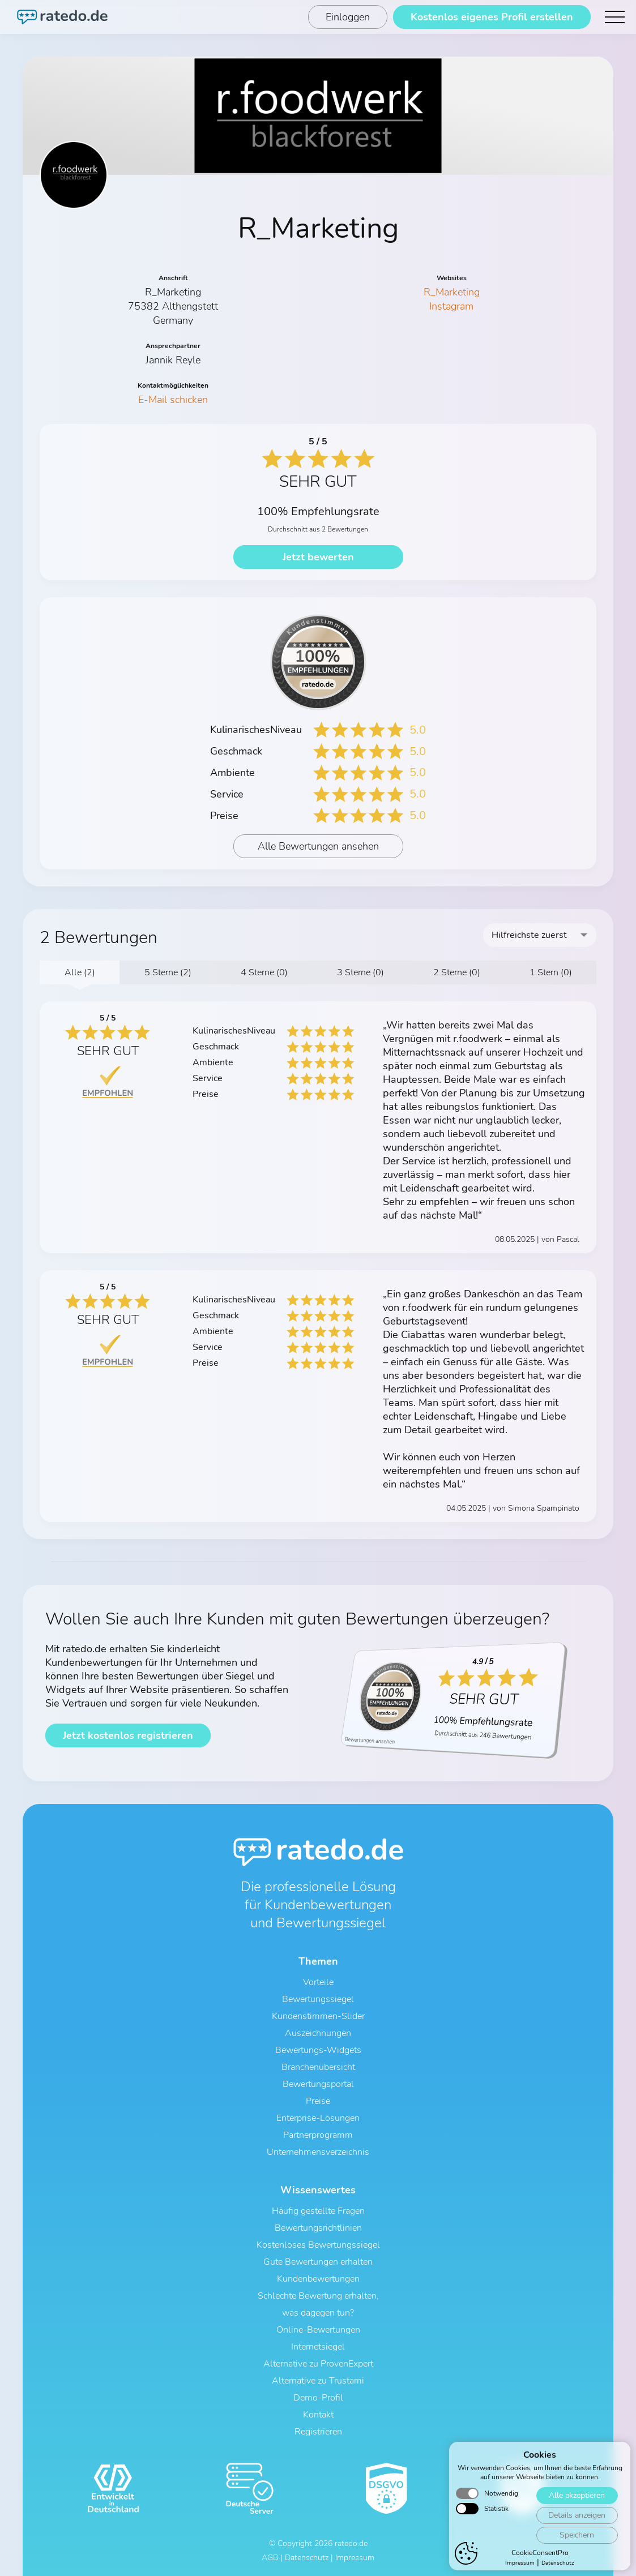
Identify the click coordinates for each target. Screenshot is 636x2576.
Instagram (451, 306)
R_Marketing (452, 292)
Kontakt (318, 2414)
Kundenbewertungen (318, 2279)
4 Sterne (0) (264, 972)
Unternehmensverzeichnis (318, 2152)
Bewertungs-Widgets (318, 2050)
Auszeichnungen (318, 2033)
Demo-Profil (318, 2397)
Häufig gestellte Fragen (318, 2211)
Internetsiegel (318, 2347)
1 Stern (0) (551, 972)
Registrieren (318, 2431)
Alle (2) (80, 972)
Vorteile (318, 1982)
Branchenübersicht (318, 2067)
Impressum (354, 2557)
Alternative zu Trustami (318, 2380)
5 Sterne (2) (167, 972)
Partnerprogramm (318, 2135)
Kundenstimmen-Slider (318, 2016)
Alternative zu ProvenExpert (318, 2364)
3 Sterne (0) (360, 972)
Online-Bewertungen (318, 2330)
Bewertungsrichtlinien (318, 2228)
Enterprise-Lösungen (318, 2118)
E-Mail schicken (173, 399)
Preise (318, 2101)
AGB (270, 2557)
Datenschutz (306, 2557)
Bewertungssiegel (318, 1999)
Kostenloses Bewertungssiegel (318, 2245)
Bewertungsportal (318, 2084)
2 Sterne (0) (456, 972)
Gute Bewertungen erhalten (318, 2262)
